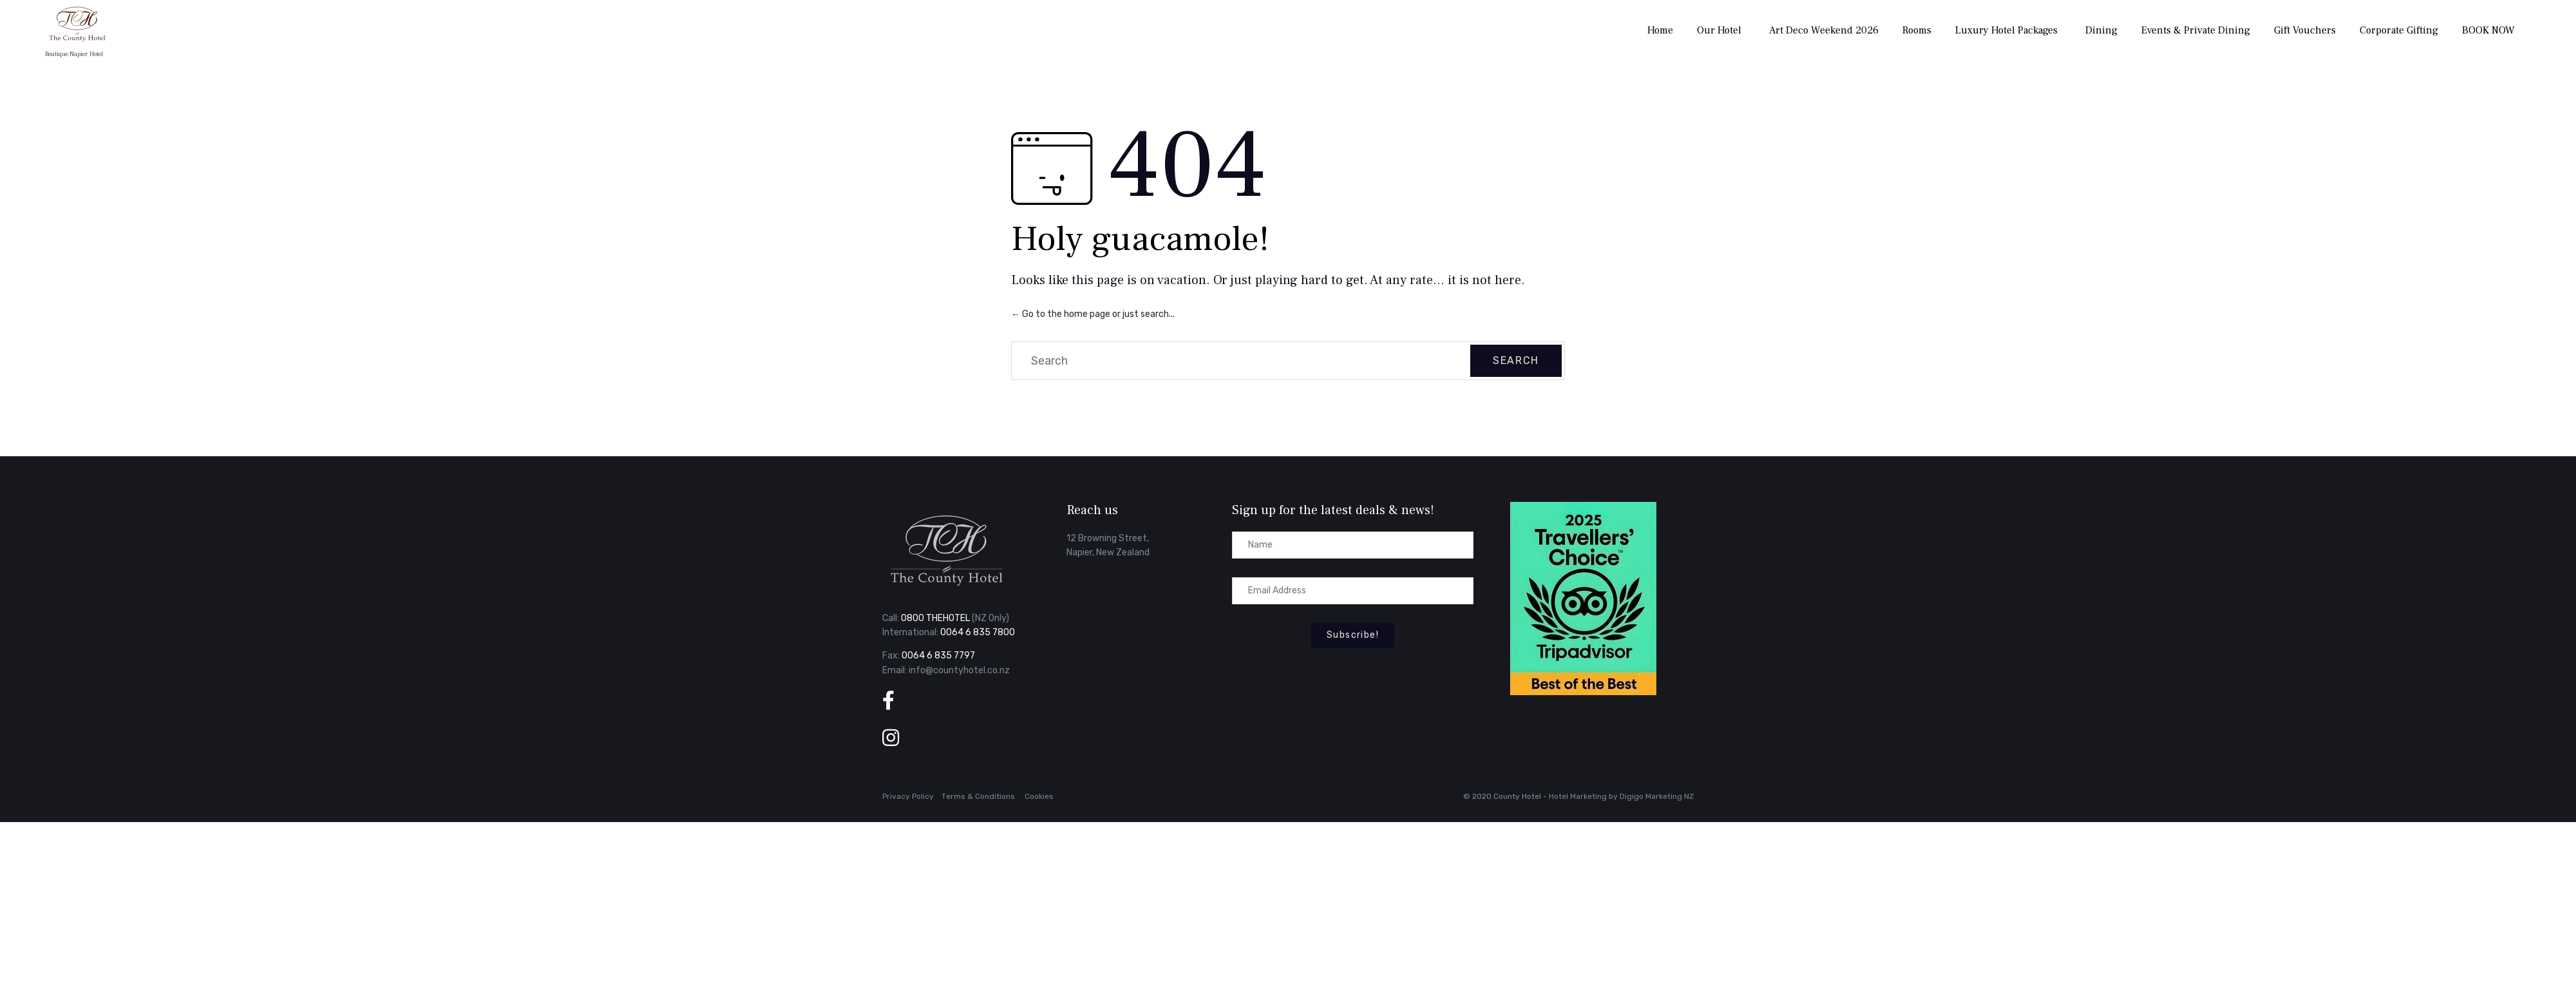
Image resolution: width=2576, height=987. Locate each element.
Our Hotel (1719, 30)
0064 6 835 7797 (938, 655)
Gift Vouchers (2305, 30)
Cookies (1039, 796)
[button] (1352, 635)
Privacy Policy (908, 796)
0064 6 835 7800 (977, 632)
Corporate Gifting (2399, 30)
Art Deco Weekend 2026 (1824, 30)
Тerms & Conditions (978, 796)
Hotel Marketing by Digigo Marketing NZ (1621, 796)
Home (1660, 30)
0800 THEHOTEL (935, 618)
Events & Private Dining (2195, 30)
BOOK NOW (2488, 30)
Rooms (1916, 30)
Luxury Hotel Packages (2006, 30)
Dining (2101, 30)
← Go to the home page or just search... (1093, 314)
